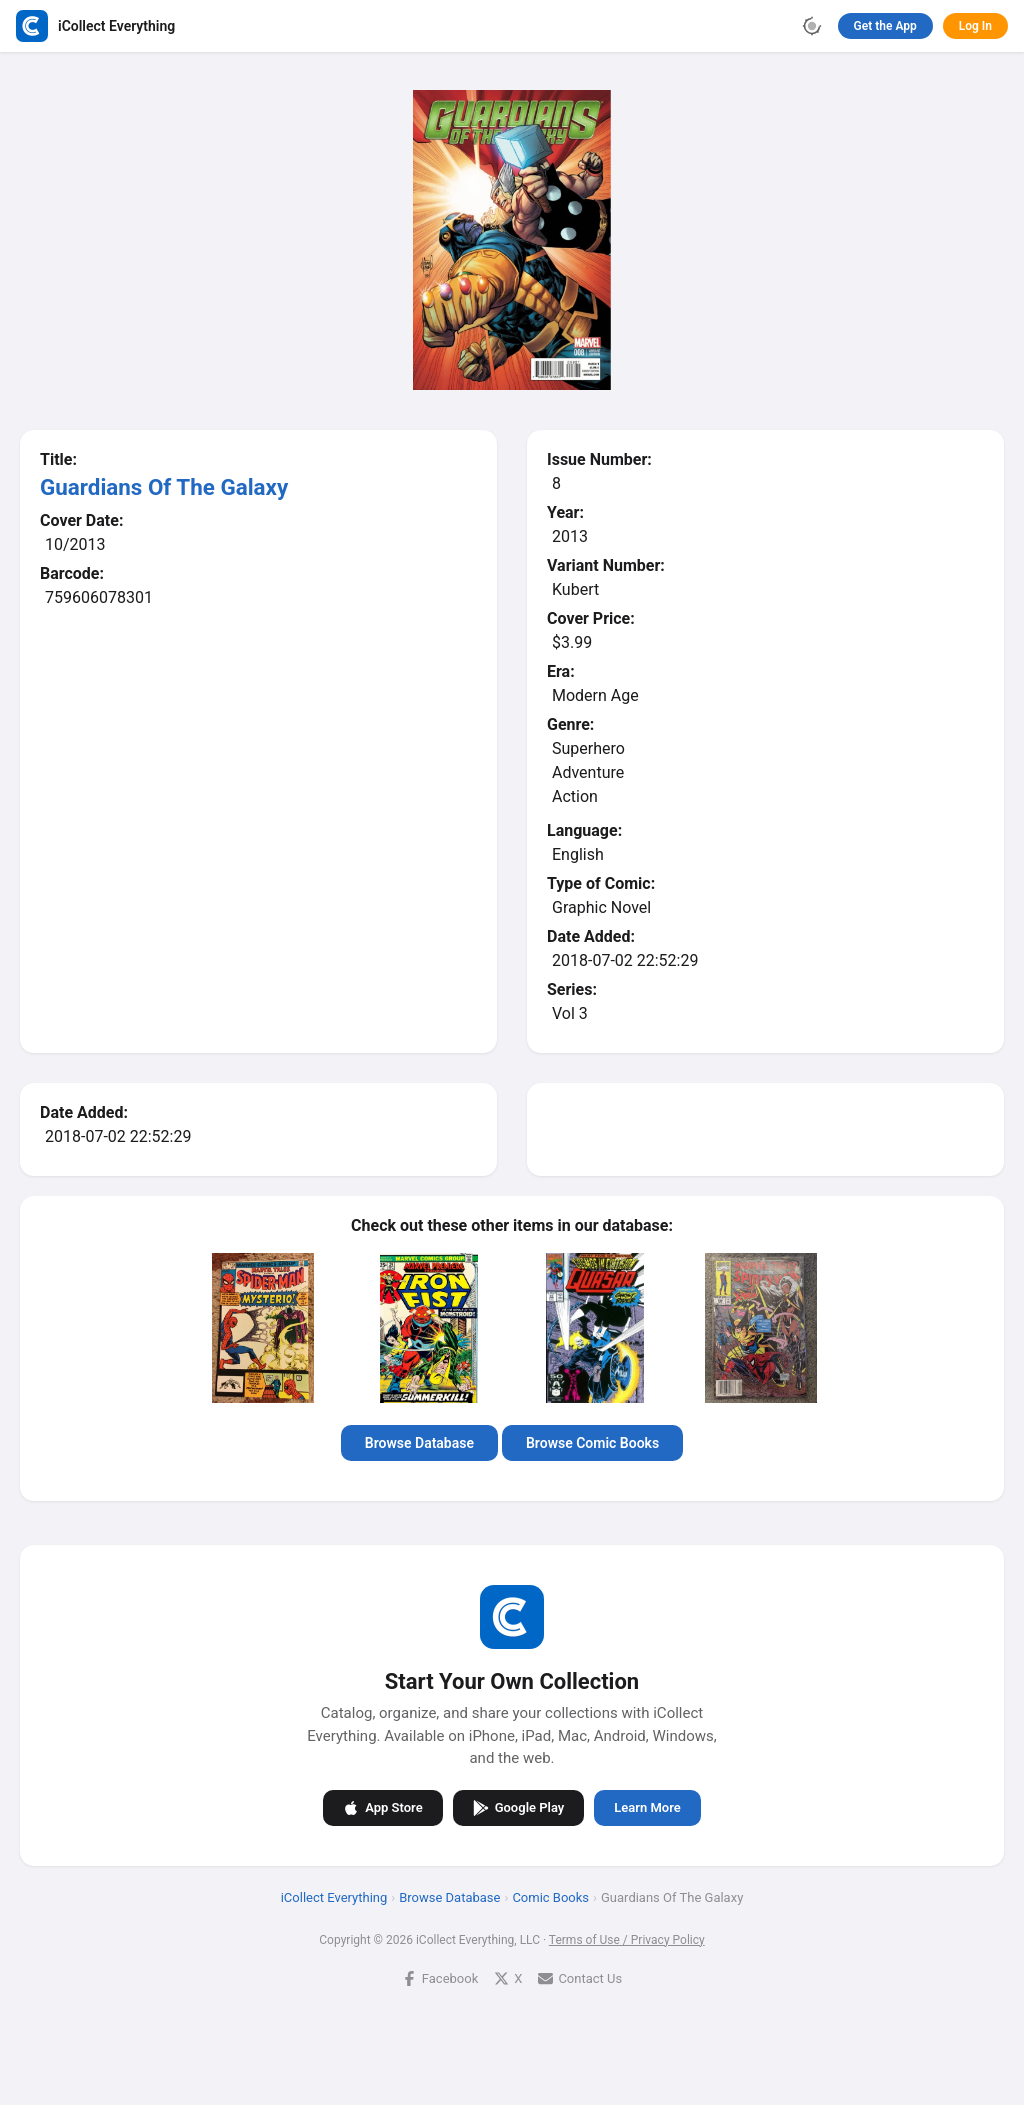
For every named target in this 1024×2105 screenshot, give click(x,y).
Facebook (440, 1978)
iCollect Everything (334, 1897)
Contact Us (580, 1978)
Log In (975, 26)
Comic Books (550, 1897)
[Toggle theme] (812, 26)
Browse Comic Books (592, 1443)
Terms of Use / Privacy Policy (627, 1940)
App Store (382, 1808)
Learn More (647, 1807)
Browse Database (419, 1443)
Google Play (519, 1808)
